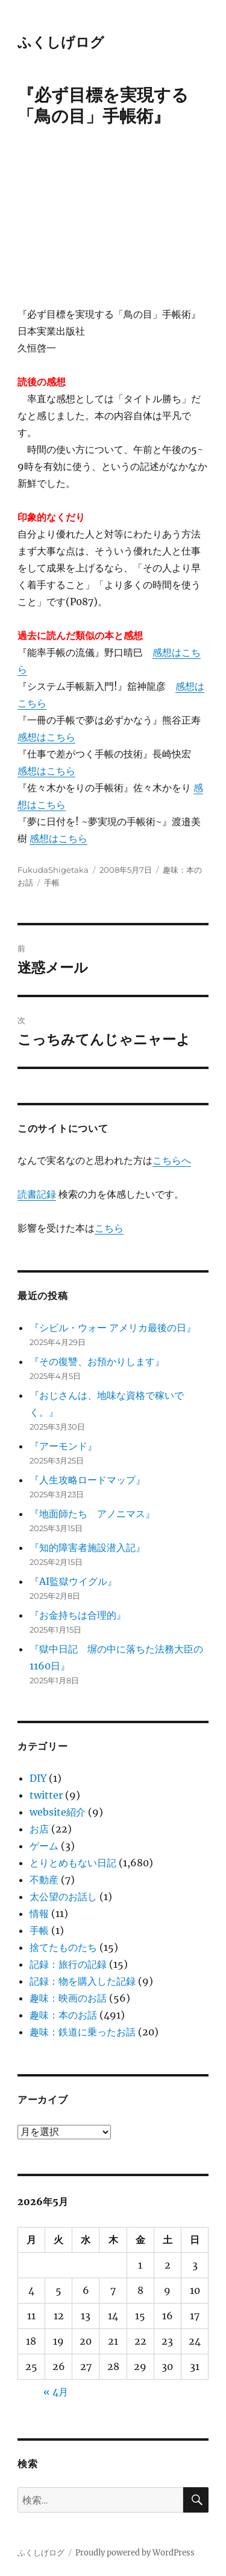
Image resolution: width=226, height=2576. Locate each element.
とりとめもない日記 (73, 1863)
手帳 (52, 882)
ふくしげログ (60, 42)
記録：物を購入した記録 (83, 1981)
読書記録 (36, 1194)
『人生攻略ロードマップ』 (87, 1480)
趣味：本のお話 (63, 2015)
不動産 (44, 1880)
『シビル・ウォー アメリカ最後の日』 (113, 1328)
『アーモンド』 (63, 1446)
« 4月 (55, 2392)
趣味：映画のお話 (68, 1998)
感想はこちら (46, 737)
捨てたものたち (63, 1947)
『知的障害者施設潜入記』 (87, 1547)
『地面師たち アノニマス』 (92, 1514)
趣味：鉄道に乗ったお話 (83, 2032)
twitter (46, 1795)
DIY (38, 1778)
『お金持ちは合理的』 (78, 1615)
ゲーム (44, 1846)
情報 (39, 1913)
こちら (109, 1228)
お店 (39, 1829)
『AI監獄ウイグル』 (73, 1581)
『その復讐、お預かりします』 (97, 1361)
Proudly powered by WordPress (135, 2553)
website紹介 (58, 1812)
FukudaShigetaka (53, 870)
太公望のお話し (63, 1896)
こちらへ (171, 1160)
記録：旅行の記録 (68, 1964)
